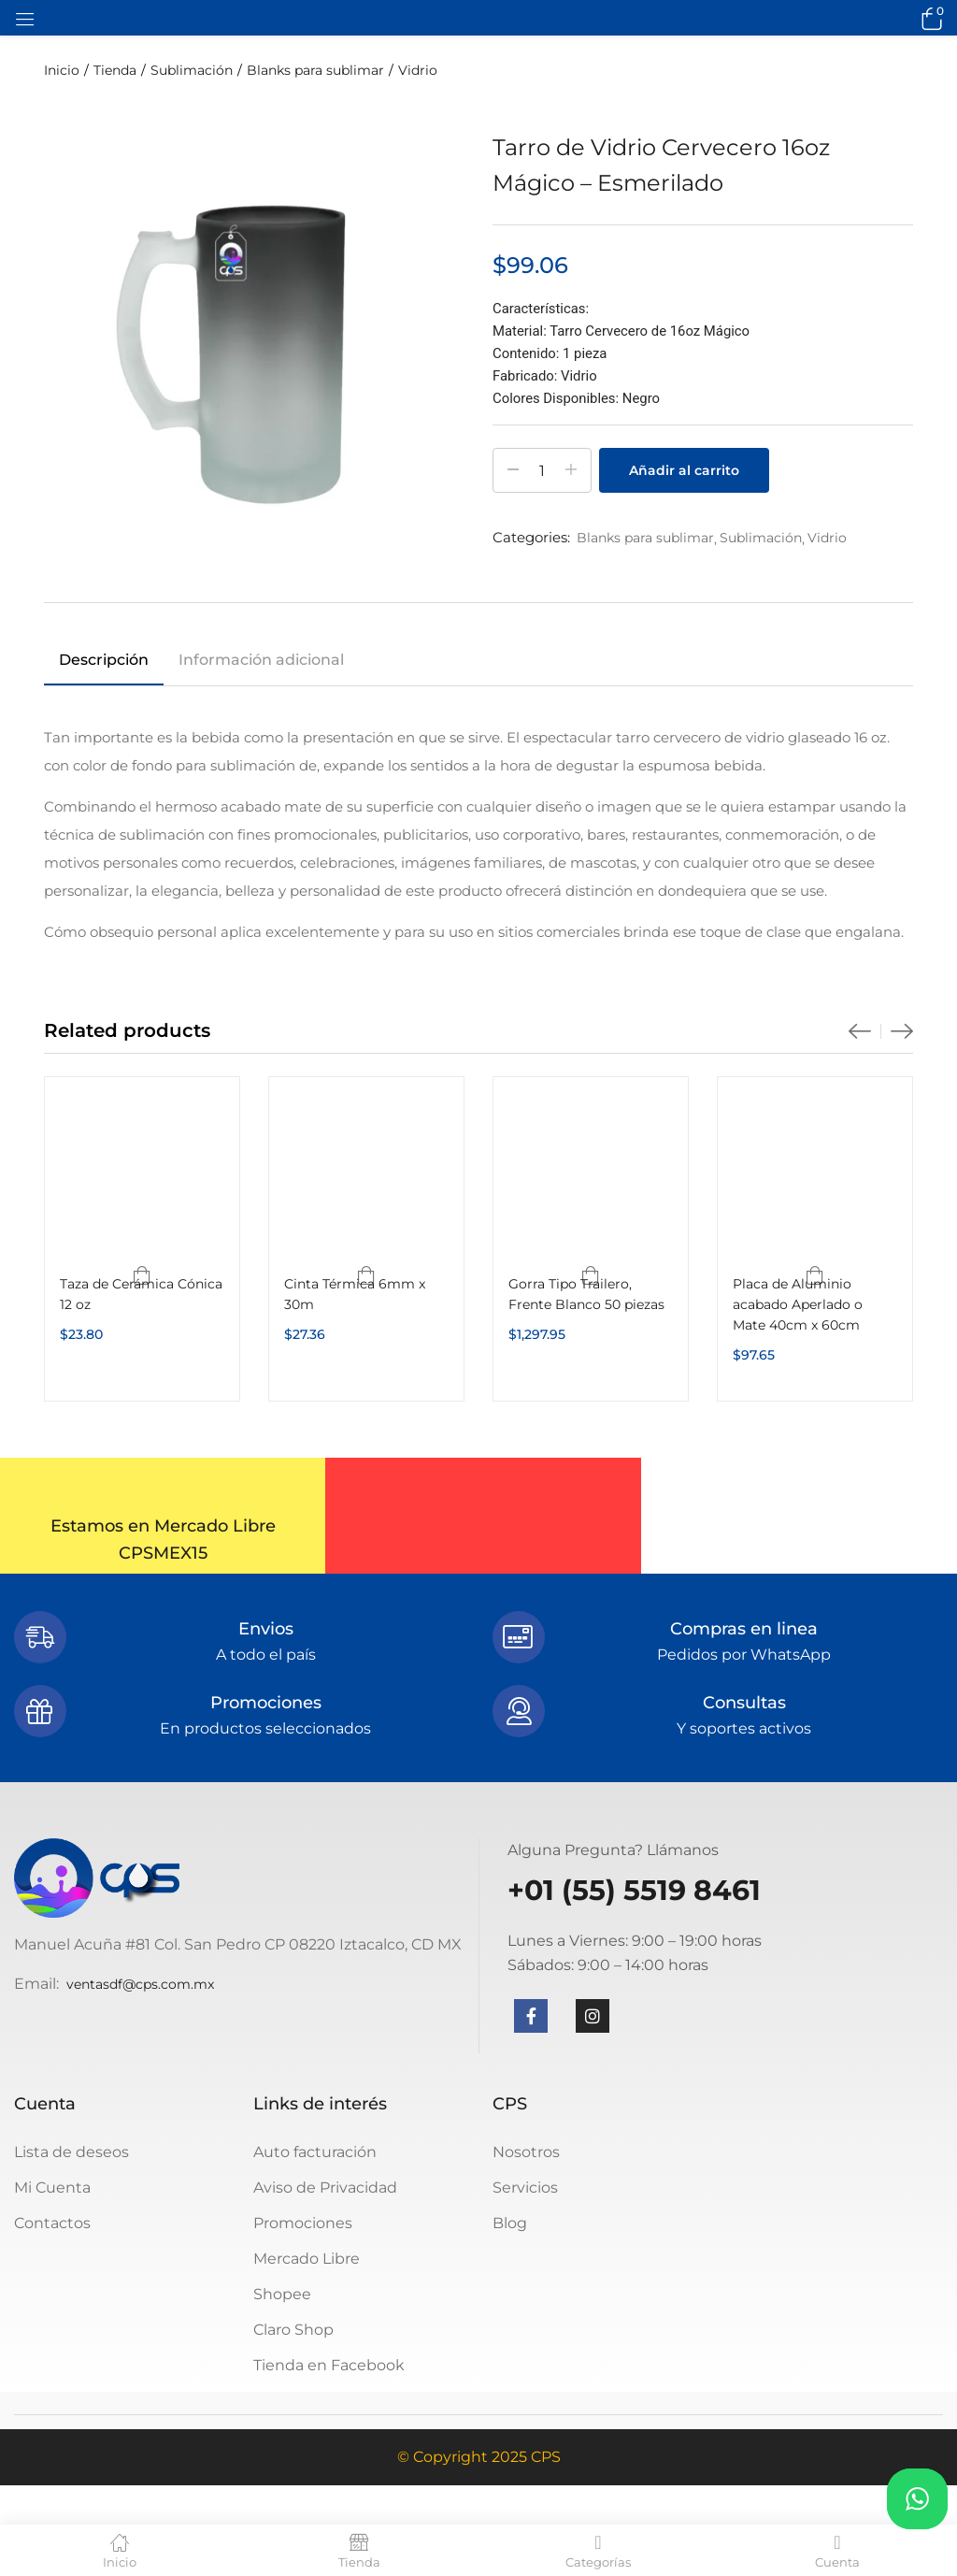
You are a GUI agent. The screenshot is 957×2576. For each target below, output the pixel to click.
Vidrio (417, 70)
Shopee (282, 2294)
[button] (929, 18)
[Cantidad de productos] (542, 470)
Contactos (52, 2223)
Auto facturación (315, 2152)
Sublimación (191, 70)
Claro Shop (293, 2330)
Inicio (61, 70)
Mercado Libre (306, 2258)
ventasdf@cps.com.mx (140, 1984)
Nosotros (526, 2152)
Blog (510, 2223)
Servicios (525, 2187)
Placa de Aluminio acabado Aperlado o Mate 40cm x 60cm (798, 1304)
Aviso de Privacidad (325, 2187)
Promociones (302, 2223)
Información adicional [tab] (261, 660)
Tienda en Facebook (329, 2365)
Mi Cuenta (52, 2187)
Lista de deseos (71, 2152)
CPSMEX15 (163, 1553)
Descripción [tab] (104, 660)
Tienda (114, 70)
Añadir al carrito (684, 470)
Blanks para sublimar (315, 70)
